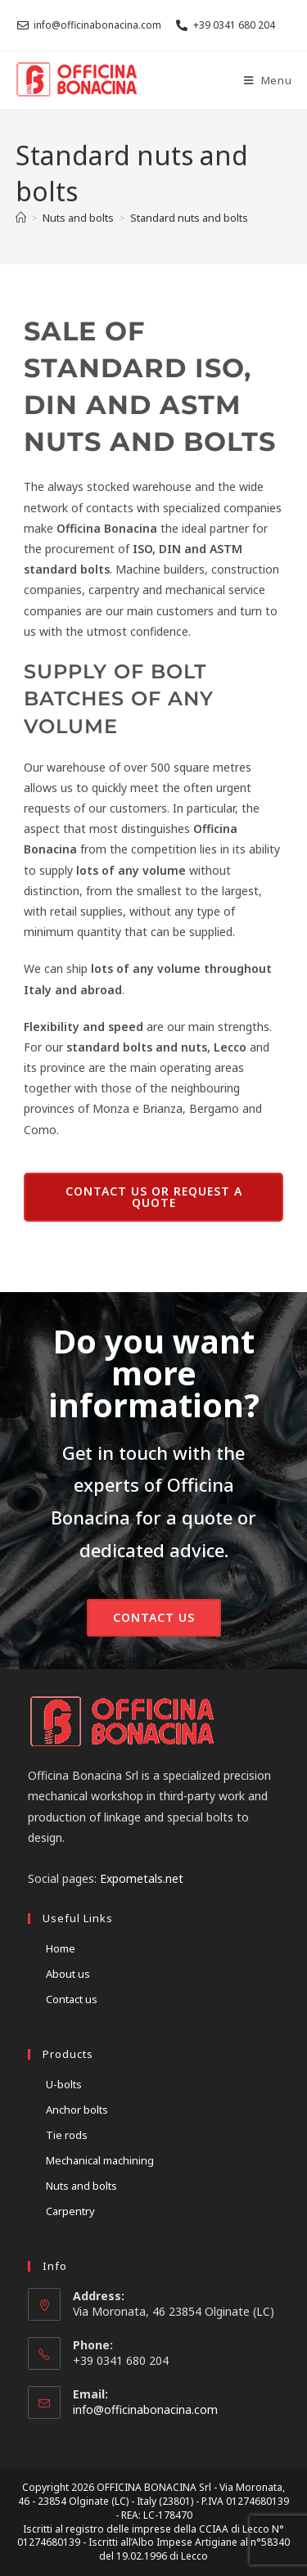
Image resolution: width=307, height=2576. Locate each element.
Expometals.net (141, 1878)
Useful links (78, 1918)
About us (68, 1973)
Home (60, 1948)
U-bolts (64, 2084)
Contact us (71, 1999)
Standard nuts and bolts (189, 217)
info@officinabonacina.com (145, 2409)
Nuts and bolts (81, 2185)
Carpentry (70, 2211)
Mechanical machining (100, 2160)
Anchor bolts (77, 2109)
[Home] (21, 217)
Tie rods (67, 2135)
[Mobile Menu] (268, 80)
